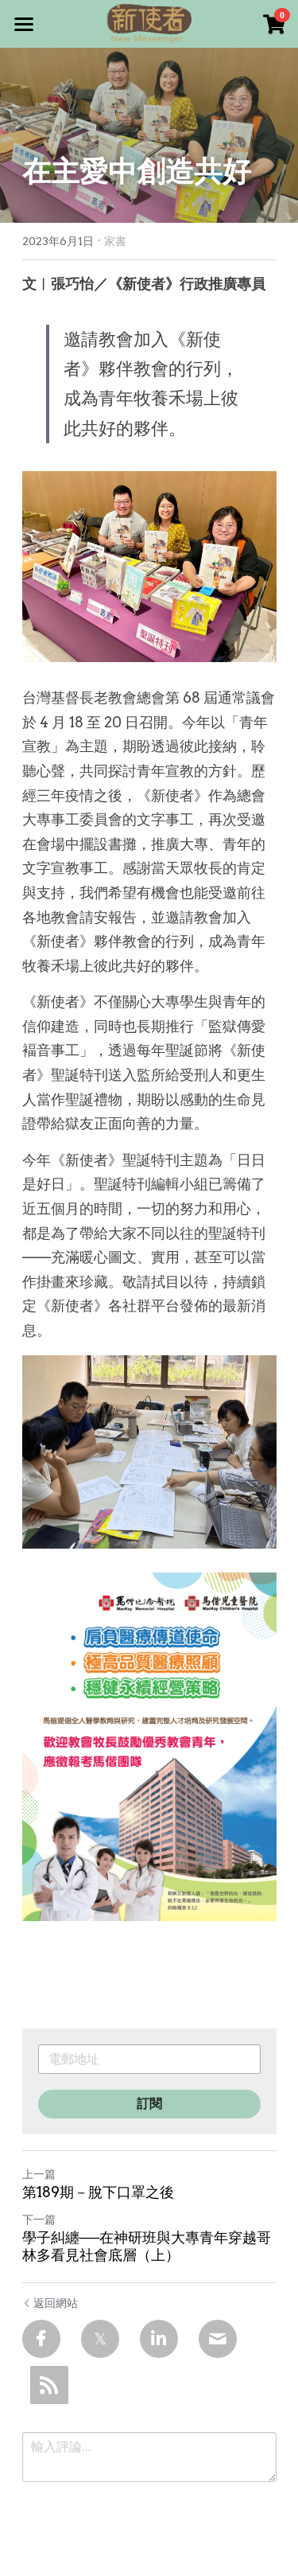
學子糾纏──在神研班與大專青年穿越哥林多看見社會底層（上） (147, 2246)
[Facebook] (41, 2339)
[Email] (218, 2339)
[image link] (149, 22)
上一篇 (39, 2174)
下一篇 (39, 2219)
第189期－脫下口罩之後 (98, 2192)
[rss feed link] (49, 2385)
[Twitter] (100, 2339)
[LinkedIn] (159, 2339)
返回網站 (50, 2303)
